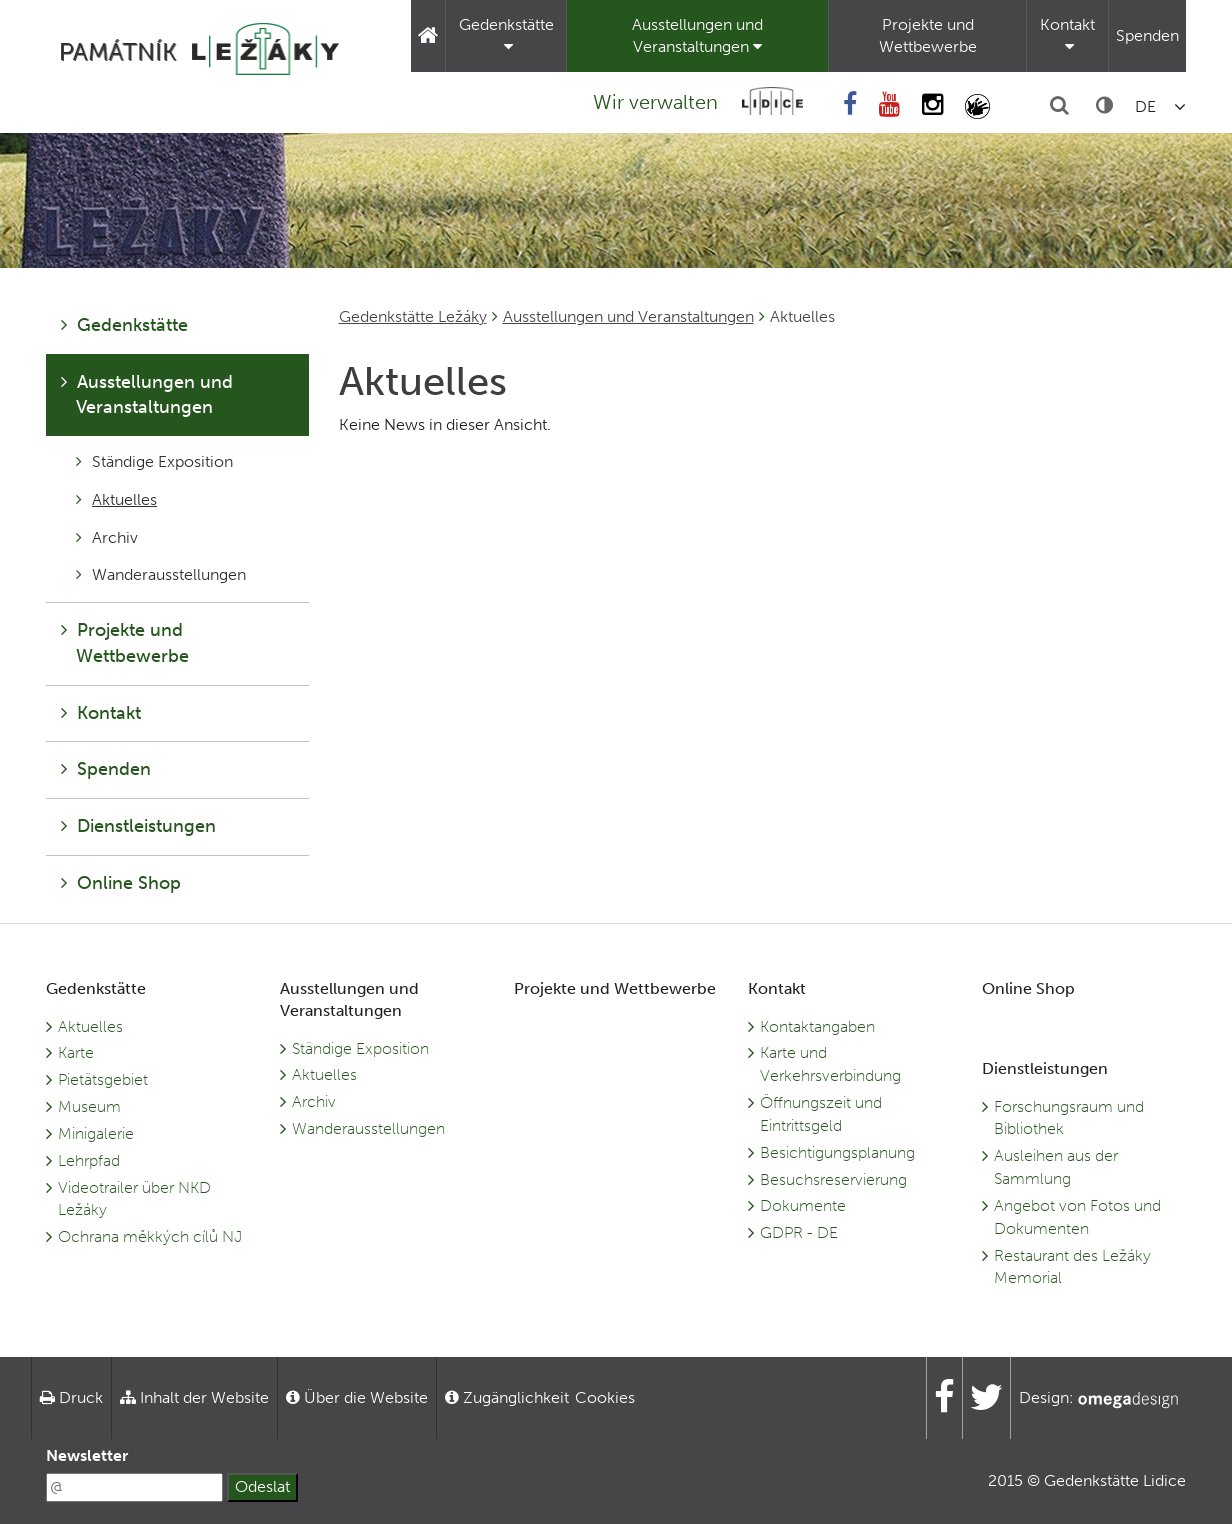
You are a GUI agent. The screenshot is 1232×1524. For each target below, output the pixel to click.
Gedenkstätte (506, 35)
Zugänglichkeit (507, 1397)
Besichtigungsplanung (837, 1152)
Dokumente (803, 1205)
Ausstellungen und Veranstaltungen (697, 35)
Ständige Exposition (154, 461)
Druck (71, 1397)
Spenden (1147, 35)
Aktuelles (116, 499)
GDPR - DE (799, 1232)
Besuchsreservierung (833, 1179)
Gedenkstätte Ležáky (413, 316)
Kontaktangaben (817, 1026)
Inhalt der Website (194, 1397)
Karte (76, 1052)
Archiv (107, 537)
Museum (89, 1106)
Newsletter (87, 1455)
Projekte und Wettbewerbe (928, 35)
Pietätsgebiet (103, 1079)
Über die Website (357, 1397)
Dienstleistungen (138, 826)
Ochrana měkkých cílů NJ (150, 1236)
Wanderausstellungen (161, 574)
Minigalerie (96, 1133)
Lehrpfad (89, 1160)
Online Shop (121, 883)
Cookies (605, 1397)
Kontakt (1067, 35)
